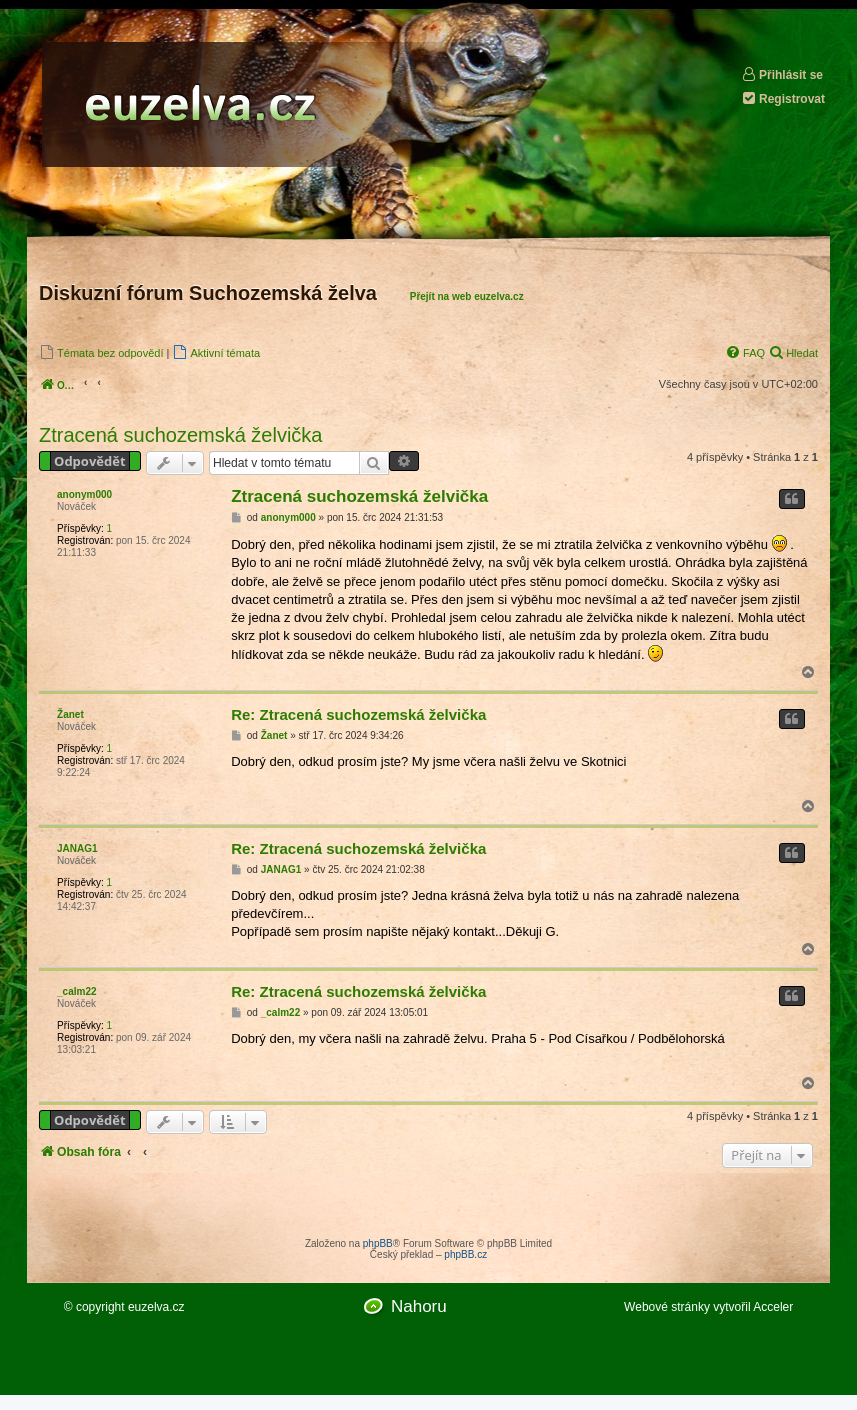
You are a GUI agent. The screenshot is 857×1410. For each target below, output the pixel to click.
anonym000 (84, 494)
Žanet (70, 714)
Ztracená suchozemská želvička (180, 435)
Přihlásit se (782, 74)
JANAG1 (77, 848)
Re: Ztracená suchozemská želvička (358, 714)
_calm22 (76, 991)
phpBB (378, 1243)
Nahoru (419, 1306)
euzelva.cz (156, 1307)
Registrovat (783, 98)
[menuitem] (101, 352)
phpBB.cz (465, 1254)
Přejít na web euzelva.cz (467, 296)
